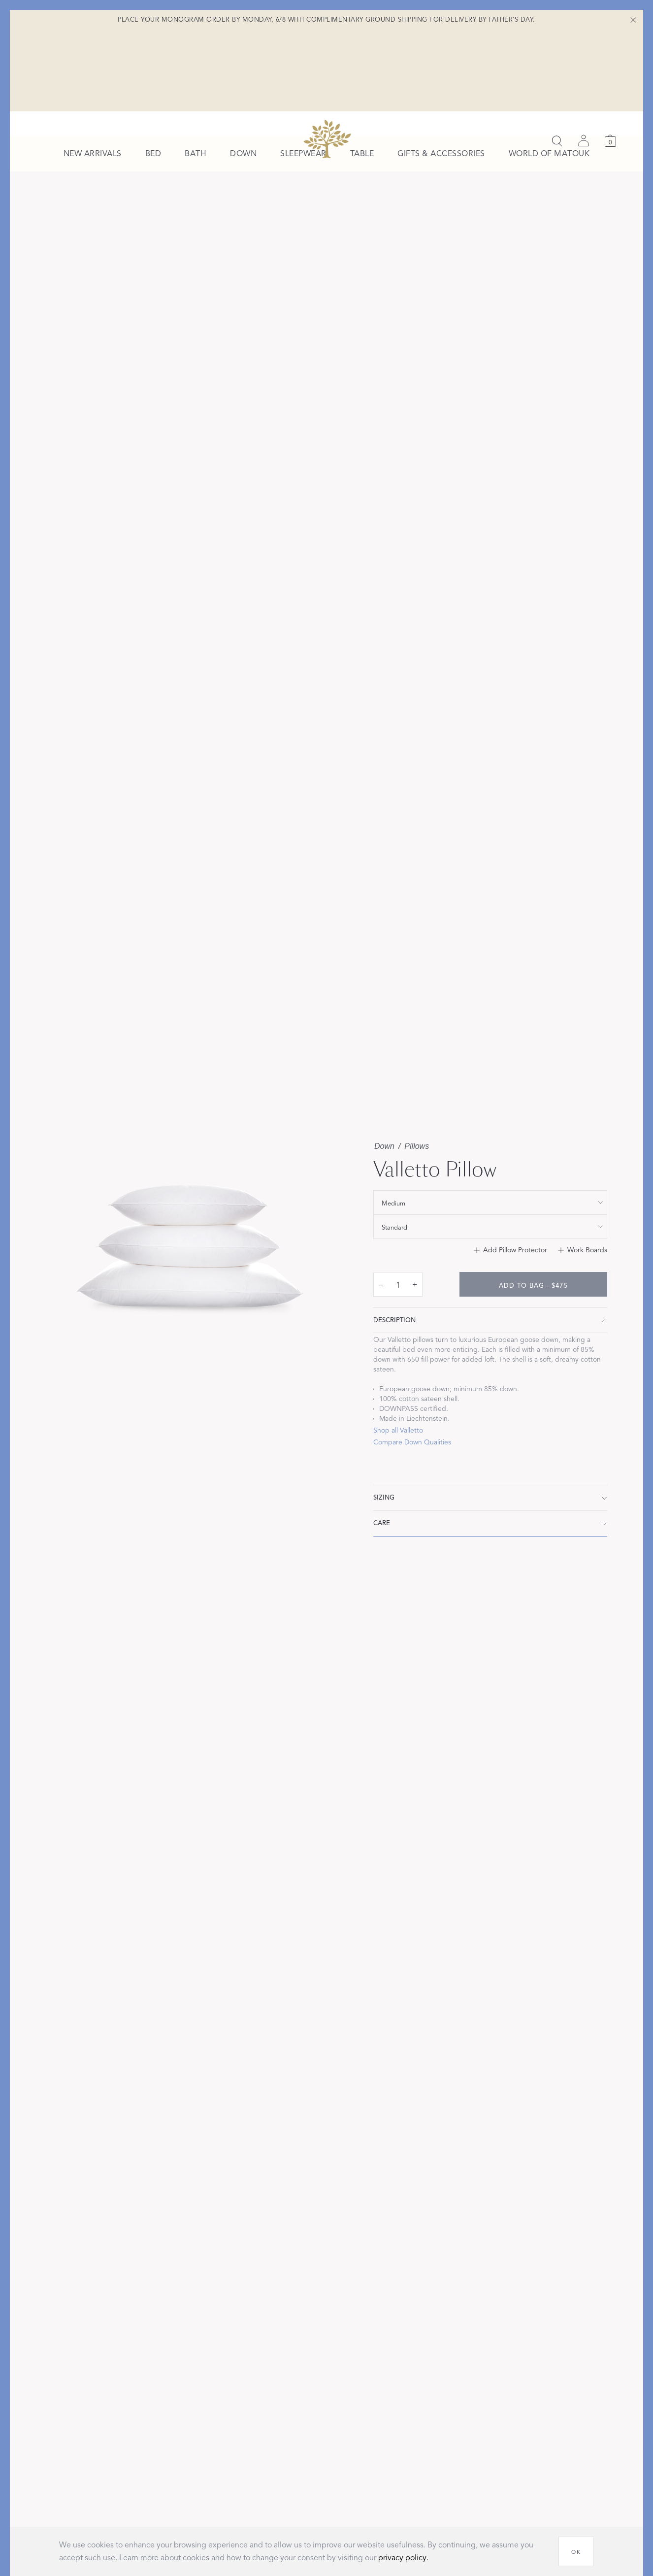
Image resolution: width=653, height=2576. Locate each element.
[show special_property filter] (490, 1218)
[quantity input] (398, 1300)
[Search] (557, 59)
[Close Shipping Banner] (633, 20)
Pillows (416, 1162)
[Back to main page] (326, 57)
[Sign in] (583, 59)
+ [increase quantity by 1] (415, 1300)
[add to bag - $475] (533, 1300)
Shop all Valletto (398, 1446)
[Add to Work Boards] (582, 1266)
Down (384, 1162)
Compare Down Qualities (412, 1458)
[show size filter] (490, 1242)
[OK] (576, 2551)
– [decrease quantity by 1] (381, 1300)
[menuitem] (93, 106)
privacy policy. (403, 2557)
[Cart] (610, 59)
